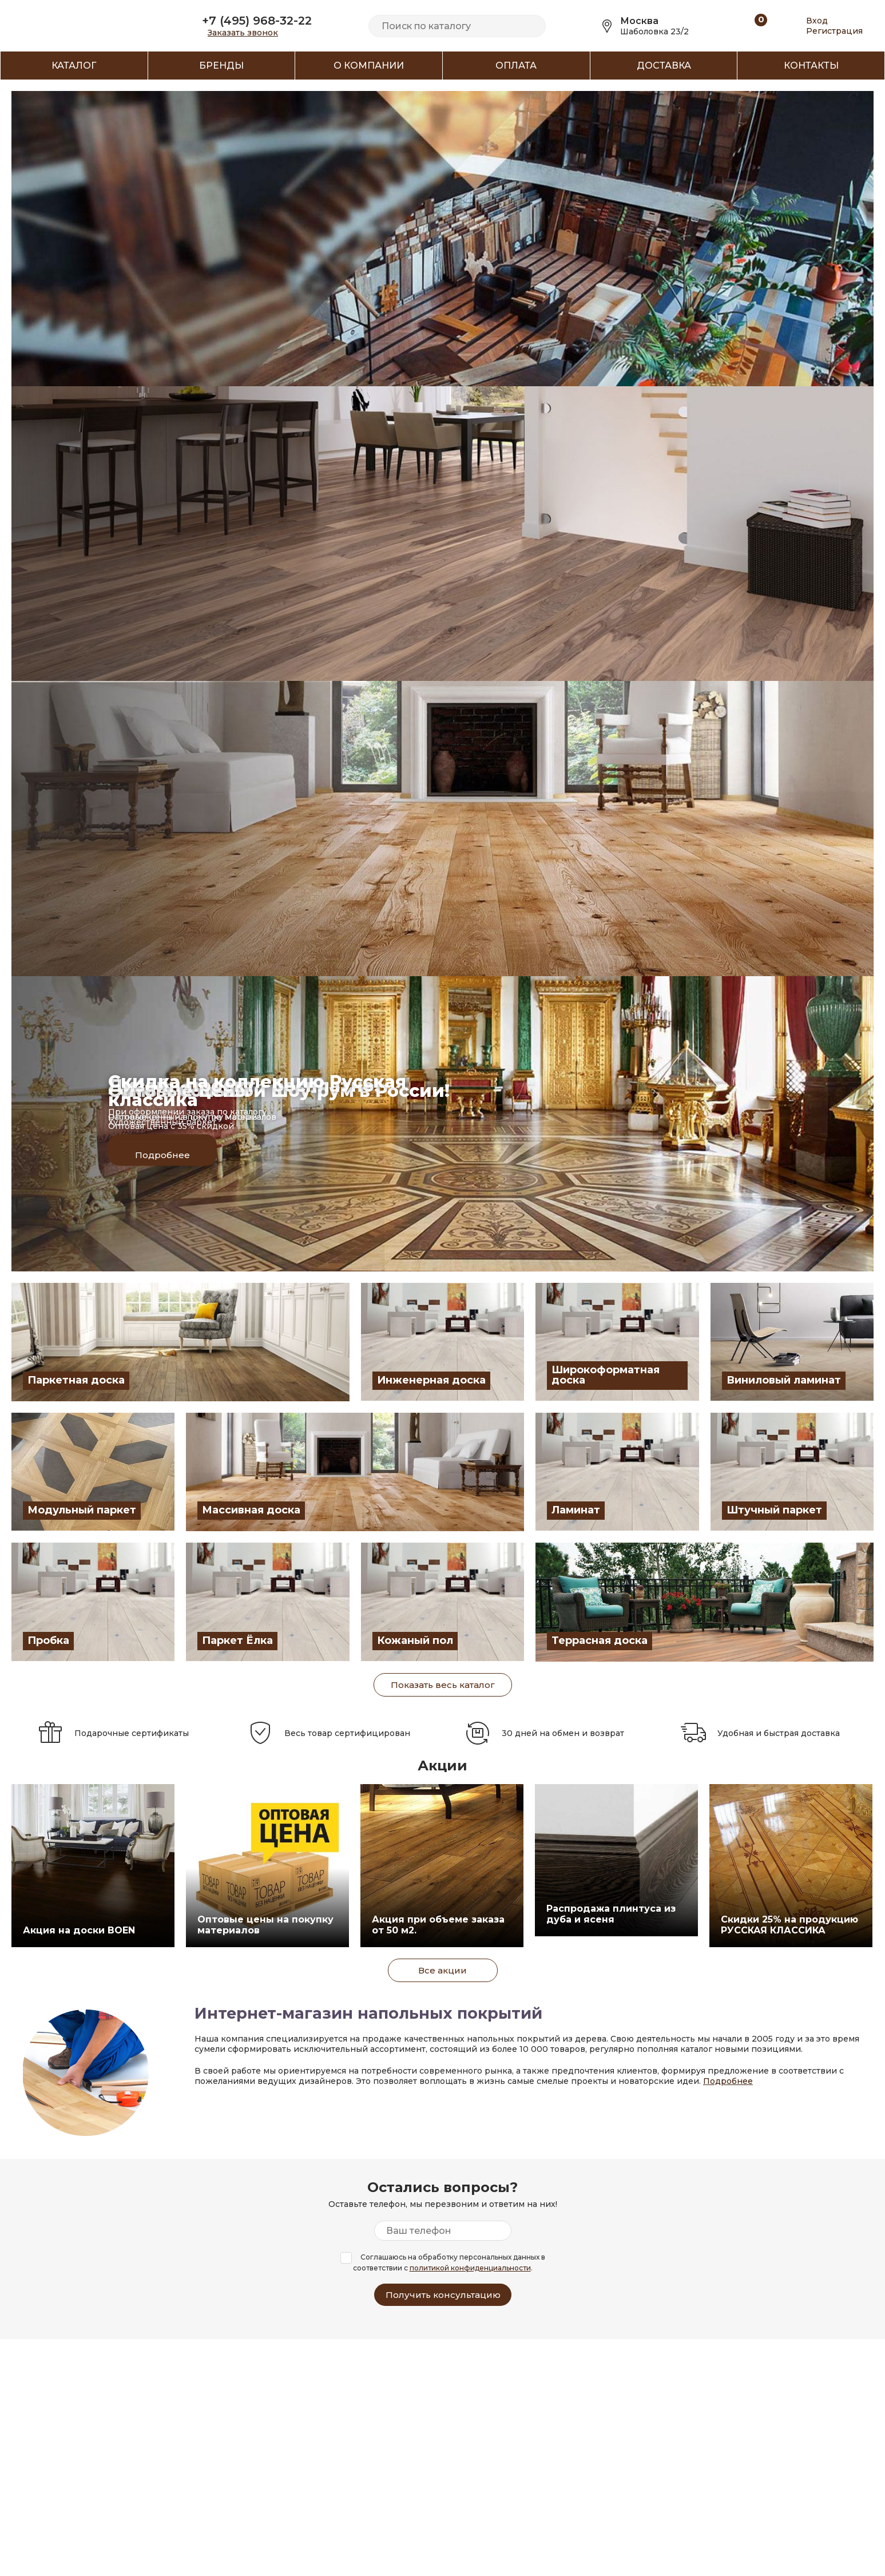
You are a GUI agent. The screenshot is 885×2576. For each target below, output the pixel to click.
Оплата (516, 65)
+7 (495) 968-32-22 (257, 20)
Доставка (664, 65)
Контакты (811, 65)
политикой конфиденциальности (470, 2268)
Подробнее (728, 2081)
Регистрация (834, 31)
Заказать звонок (243, 32)
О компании (369, 65)
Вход (817, 20)
